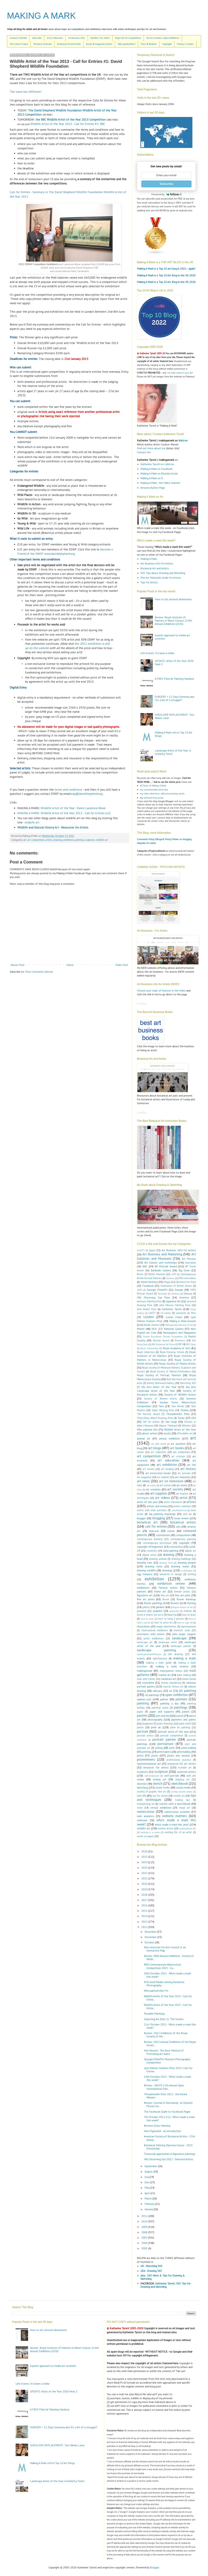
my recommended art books (154, 789)
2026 (144, 1851)
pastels (142, 1715)
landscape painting (156, 1650)
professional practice (179, 1759)
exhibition (68, 839)
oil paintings (152, 1695)
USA (193, 1418)
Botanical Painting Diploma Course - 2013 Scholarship (168, 2146)
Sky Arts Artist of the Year (158, 1387)
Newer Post (17, 965)
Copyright (167, 44)
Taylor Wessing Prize (162, 1410)
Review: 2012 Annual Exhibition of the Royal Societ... (170, 2043)
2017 (144, 1900)
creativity (152, 1550)
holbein (188, 1611)
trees (140, 1807)
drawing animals (158, 1558)
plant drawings (165, 1723)
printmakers (164, 1751)
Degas (167, 1282)
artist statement (173, 1502)
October (150, 1942)
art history (188, 1468)
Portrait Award (161, 1340)
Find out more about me (151, 448)
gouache (141, 1611)
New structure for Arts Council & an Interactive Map (165, 1948)
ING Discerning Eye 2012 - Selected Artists (168, 2159)
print (172, 1747)
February (150, 2204)
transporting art (146, 1803)
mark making (184, 1675)
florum (165, 1599)
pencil (179, 1715)
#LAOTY (141, 1250)
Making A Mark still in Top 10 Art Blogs (173, 734)
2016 (144, 1905)
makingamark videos (171, 1670)
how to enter (147, 1618)
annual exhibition (169, 1438)
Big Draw (184, 1270)
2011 (144, 2216)
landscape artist (168, 1642)
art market (163, 1477)
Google (179, 1289)
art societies (153, 1489)
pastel (186, 1711)
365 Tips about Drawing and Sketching (162, 573)
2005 (144, 2248)
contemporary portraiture (157, 1543)
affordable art (184, 1433)
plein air (156, 1727)
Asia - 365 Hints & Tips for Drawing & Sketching (162, 2277)
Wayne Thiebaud (168, 1425)
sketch (157, 1783)
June (147, 2182)
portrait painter (164, 1739)
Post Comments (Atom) (39, 971)
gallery (146, 1607)
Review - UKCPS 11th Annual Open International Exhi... (164, 2087)
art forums (148, 1469)
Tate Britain (177, 1406)
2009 (144, 2227)
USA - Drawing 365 (151, 2270)
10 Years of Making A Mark (153, 785)
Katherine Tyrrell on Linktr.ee (157, 464)
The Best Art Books (42, 44)
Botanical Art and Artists (69, 44)
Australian (190, 1262)
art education (168, 1460)
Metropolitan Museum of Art (179, 1325)
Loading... (142, 1003)
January (149, 2209)
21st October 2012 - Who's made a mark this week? (170, 2026)
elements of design (171, 1574)
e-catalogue (186, 1570)
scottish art (184, 1767)
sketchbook (179, 1783)
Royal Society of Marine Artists (177, 1363)
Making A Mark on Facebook (156, 468)
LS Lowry (166, 1313)
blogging (158, 1518)
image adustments (166, 1626)
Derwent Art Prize (186, 1282)
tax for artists (160, 1795)
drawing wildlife (146, 1570)
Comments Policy (145, 839)
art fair (191, 1464)
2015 (144, 1910)
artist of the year (147, 1502)
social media (183, 1787)
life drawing (175, 1654)
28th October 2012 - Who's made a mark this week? (167, 1975)
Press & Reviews (149, 44)
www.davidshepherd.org (59, 554)
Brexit (140, 1274)
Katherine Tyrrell (172, 1309)
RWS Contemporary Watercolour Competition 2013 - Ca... (162, 1966)
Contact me (144, 452)
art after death (158, 1443)
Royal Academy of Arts (176, 1348)
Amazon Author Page (152, 487)
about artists (149, 1433)
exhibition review (171, 1583)
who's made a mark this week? (166, 1822)
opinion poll (144, 1699)
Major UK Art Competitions (128, 38)
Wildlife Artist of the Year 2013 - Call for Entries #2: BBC (67, 124)
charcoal (154, 1531)
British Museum (156, 1274)
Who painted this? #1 (156, 1990)
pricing (159, 1747)
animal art (143, 1438)
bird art (187, 1514)
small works (162, 1787)
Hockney (175, 1293)
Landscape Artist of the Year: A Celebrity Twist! (173, 752)
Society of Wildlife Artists (180, 1394)
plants (140, 1727)
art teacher (182, 1493)
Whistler (186, 1425)
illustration (143, 1626)
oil (170, 1690)
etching (192, 1574)
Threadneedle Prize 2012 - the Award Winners (165, 2095)
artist (184, 1497)
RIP (180, 1344)
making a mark (184, 1658)
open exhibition (176, 1694)
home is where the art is (150, 1614)
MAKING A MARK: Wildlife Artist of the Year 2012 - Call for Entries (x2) (63, 813)
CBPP (173, 1274)
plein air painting (180, 1727)
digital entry (149, 1554)
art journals (184, 1473)
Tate (161, 1406)
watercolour (145, 1811)
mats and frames (146, 1679)
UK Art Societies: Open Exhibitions (162, 38)
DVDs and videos (187, 1278)
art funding (167, 1469)
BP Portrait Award (166, 1266)
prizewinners (146, 1759)
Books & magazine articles (99, 44)
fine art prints (146, 1599)
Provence (180, 1340)
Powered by (166, 194)
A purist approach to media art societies (172, 636)
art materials (182, 1477)
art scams (151, 1485)
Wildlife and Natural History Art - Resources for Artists (52, 827)
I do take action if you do (179, 372)
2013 (144, 1921)
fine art (165, 1595)
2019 (144, 1889)
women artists (165, 1828)
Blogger (154, 2567)
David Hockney (149, 1282)
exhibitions (143, 1587)
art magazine (144, 1477)
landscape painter (181, 1646)
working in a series (150, 1832)
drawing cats (144, 1562)
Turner (181, 1418)
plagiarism (147, 1723)
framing (191, 1603)
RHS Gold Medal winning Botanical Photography (164, 1983)
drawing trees (153, 1566)
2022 (144, 1873)
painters (181, 1699)
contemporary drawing (149, 1539)
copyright (184, 1543)
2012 (144, 1927)
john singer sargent (184, 1634)
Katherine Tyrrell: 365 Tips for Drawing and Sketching (165, 2285)
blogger (141, 1518)
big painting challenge (162, 1514)
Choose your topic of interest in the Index (161, 990)
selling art (159, 1779)
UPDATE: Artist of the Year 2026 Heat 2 (174, 662)
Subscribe (37, 38)
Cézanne (170, 1278)
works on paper (145, 1836)
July (147, 2177)
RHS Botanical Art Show (163, 1344)
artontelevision (179, 1510)
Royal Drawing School (172, 1352)
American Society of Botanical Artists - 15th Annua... (169, 2138)
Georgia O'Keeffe (157, 1289)
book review (181, 1518)
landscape (179, 1638)
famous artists (168, 1587)
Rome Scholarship (149, 1348)
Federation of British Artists (176, 1285)
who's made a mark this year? (172, 1824)
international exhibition (154, 1630)
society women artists (181, 1791)
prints (140, 1755)
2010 (144, 2221)
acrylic (167, 1433)
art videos (162, 1497)
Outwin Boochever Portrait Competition (163, 1336)
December (151, 1931)
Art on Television (55, 38)
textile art (179, 1795)
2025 (144, 1856)
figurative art (145, 1595)
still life (141, 1795)
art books (177, 1448)
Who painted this (147, 1429)
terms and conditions (68, 789)
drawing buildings (181, 1558)
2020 (144, 1883)
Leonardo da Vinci (186, 1313)
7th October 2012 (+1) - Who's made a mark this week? (169, 2118)
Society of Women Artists (160, 1398)
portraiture (165, 1743)
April (147, 2193)
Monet (141, 1328)
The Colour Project (19, 44)
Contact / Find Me (18, 38)
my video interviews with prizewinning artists (162, 793)
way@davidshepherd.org (86, 794)
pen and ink (162, 1715)
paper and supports (162, 1711)
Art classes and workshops (160, 1262)
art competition (36, 839)
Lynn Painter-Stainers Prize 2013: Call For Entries (168, 2069)
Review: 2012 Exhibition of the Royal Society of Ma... (165, 2034)
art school (165, 1485)
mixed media (189, 1679)
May (147, 2187)
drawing (57, 839)
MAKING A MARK (41, 16)
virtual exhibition (160, 1807)
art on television (171, 1481)
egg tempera (144, 1574)
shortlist (142, 1783)
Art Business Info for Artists (156, 563)
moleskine (148, 1682)
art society (175, 1489)
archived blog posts (153, 797)
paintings (180, 1707)
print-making (188, 1747)
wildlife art (32, 822)
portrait (142, 1731)
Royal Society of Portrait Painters (159, 1375)
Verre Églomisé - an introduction (162, 2131)
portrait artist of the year (173, 1731)
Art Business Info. (76, 38)
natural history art (173, 1686)
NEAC (154, 1328)
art (25, 839)
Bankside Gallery (161, 1270)
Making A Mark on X (151, 478)
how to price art (163, 1622)
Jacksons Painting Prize (149, 1301)
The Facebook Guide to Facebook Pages (167, 2111)
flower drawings (186, 1599)
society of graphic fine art (151, 1791)
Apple (152, 1250)
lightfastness (160, 1658)
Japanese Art (173, 1301)
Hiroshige (162, 1293)
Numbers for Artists (100, 38)
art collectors (181, 1452)
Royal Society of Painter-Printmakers (170, 1371)
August (149, 2171)
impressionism (188, 1626)
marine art (165, 1675)
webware (142, 1820)
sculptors (142, 1771)
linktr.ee (183, 440)
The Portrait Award (148, 1414)
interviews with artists (151, 1634)
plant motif (185, 1723)
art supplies (158, 1493)
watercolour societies (177, 1811)
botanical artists (183, 1522)
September (151, 2166)
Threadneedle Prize (177, 1414)
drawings (167, 1570)
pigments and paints (183, 1719)
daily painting (171, 1550)
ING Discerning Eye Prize (153, 1297)
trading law (182, 1799)
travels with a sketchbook (174, 1803)
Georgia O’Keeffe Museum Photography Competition (167, 2060)
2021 (144, 1878)
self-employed (152, 1775)
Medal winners (151, 1325)
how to (172, 1614)
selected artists (186, 1771)
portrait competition (171, 1735)
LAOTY (151, 1313)
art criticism (178, 1456)
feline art (160, 1591)
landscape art (145, 1642)
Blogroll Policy (163, 839)
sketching (142, 1787)
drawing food (166, 1562)
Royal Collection (146, 1352)
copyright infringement (150, 1546)
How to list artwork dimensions (173, 599)
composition (183, 1535)
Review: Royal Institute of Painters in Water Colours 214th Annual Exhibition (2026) (173, 620)
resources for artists (156, 1767)
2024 (144, 1862)
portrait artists (145, 1735)
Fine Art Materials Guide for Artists (160, 577)
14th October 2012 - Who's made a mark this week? (167, 2078)
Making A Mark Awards (182, 1321)
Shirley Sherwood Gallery (160, 1383)
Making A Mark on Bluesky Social (159, 473)
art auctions (178, 1443)
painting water (160, 1707)
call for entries (156, 1526)
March (148, 2198)
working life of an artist (178, 1832)
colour (171, 1531)
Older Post (121, 965)
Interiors (184, 1297)
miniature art (168, 1679)
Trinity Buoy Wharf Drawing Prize (155, 1418)
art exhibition (167, 1464)
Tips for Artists (149, 582)
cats (178, 1526)
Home (69, 965)
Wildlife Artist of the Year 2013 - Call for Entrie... (168, 1997)
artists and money (157, 1506)
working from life (187, 1828)
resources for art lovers (181, 1763)
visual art (184, 1807)
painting (79, 839)
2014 (144, 1916)
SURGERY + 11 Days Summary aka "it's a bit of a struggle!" (174, 698)
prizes (154, 1755)
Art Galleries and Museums (166, 1256)
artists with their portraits (152, 1510)
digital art (190, 1550)
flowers (174, 1603)
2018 (144, 1894)
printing (146, 1751)
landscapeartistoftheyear (149, 1654)
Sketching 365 (188, 1383)
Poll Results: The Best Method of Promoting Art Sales (164, 2052)
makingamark (144, 1670)
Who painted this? (127, 44)
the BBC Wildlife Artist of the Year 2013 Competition (71, 119)
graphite (157, 1611)
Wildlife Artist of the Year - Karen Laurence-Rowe (73, 808)
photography (155, 1719)
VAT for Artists (151, 1421)
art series (181, 1485)
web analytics (145, 1816)
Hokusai (188, 1293)
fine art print (182, 1595)
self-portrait (171, 1775)
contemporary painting (183, 1539)
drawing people (187, 1562)
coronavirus (176, 1546)
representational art (149, 1763)
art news (143, 1481)
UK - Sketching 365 (151, 2266)
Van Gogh (171, 1421)
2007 (144, 2237)
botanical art (147, 1522)
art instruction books (158, 1473)
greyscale (174, 1611)
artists (49, 839)
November (151, 1937)
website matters (174, 1816)
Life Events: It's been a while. (157, 653)
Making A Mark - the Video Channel (160, 483)
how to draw (189, 1614)
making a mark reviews (172, 1666)
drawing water (180, 1566)
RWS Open (191, 1344)
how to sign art (184, 1622)
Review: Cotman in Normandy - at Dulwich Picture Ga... (168, 2104)
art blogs (154, 1448)
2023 (144, 1867)
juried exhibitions (153, 1638)
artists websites (182, 1506)
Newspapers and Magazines (179, 1332)
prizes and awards (178, 1755)
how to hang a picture (171, 1618)
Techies (184, 1410)
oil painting (187, 1690)
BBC (145, 1266)
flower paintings (153, 1603)
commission (163, 1535)
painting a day (169, 1703)
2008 (144, 2232)
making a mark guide (159, 1662)
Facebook (148, 1285)
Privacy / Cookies (185, 44)
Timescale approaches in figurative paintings (169, 2154)
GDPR (139, 1289)
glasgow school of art (182, 1607)
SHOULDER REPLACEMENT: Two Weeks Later (174, 716)
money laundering (171, 1682)
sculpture (90, 839)
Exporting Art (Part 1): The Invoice (164, 2019)
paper (140, 1711)
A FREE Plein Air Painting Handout (174, 678)
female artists (182, 1591)
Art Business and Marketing (162, 1254)
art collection (158, 1452)
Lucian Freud (174, 1317)
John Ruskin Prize (146, 1309)
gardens (160, 1607)
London (148, 1317)
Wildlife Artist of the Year (180, 1429)
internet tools (182, 1630)
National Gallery (174, 1328)
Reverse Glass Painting (157, 2125)
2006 (144, 2243)
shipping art (182, 1779)
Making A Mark (148, 558)
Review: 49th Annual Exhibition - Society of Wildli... (169, 1957)
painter (164, 1699)
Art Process (189, 1258)
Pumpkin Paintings (154, 2013)
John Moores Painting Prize (174, 1305)
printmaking (183, 1751)
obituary (157, 1690)
